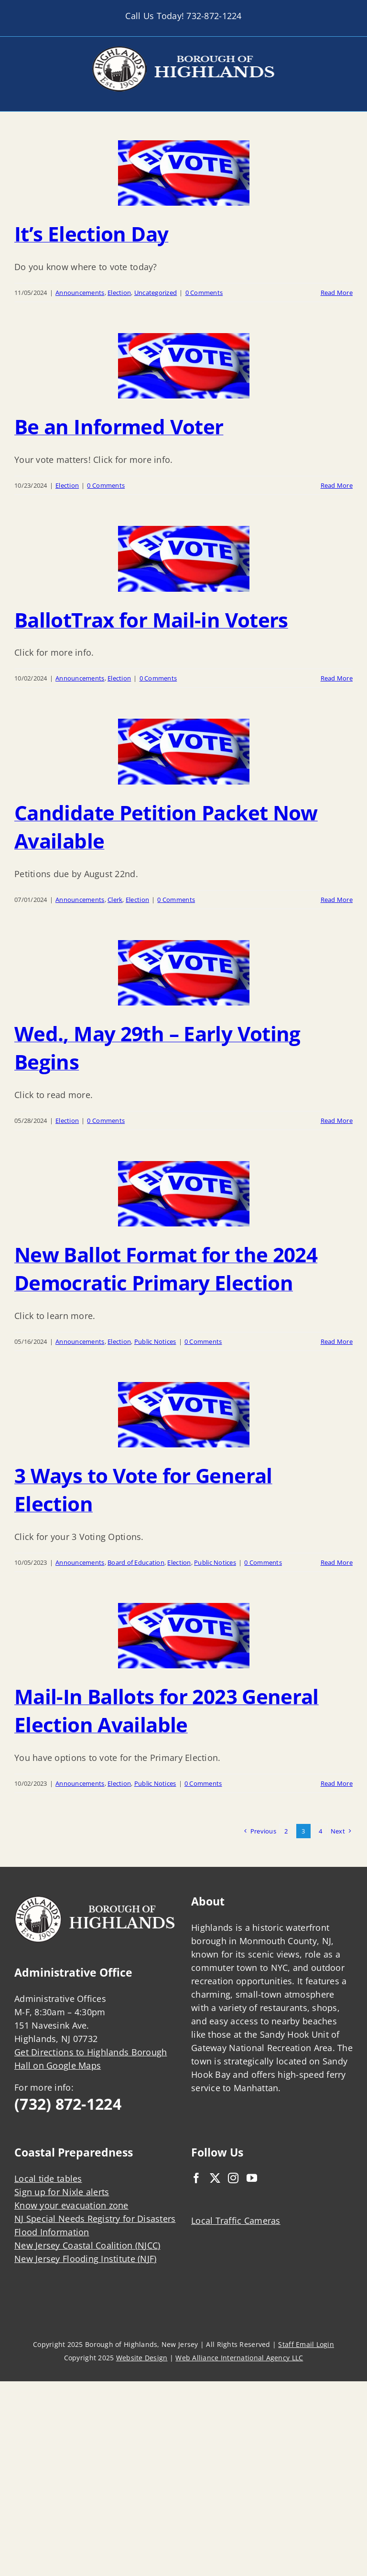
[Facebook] (196, 2178)
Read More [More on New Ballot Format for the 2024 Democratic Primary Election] (337, 1341)
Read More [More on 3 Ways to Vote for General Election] (337, 1562)
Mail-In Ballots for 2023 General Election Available (166, 1710)
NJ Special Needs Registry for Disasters (95, 2218)
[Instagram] (233, 2178)
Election (119, 292)
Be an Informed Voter (118, 426)
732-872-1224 (213, 15)
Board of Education (136, 1562)
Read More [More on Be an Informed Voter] (337, 485)
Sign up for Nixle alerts (61, 2192)
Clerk (115, 899)
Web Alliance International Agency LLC (239, 2357)
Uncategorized (155, 292)
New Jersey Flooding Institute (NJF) (85, 2258)
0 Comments (204, 292)
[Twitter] (215, 2178)
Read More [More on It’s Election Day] (337, 292)
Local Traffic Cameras (236, 2220)
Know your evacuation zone (71, 2205)
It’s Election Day (91, 233)
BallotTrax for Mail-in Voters (151, 619)
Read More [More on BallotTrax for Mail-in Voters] (337, 678)
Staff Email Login (306, 2344)
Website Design (142, 2357)
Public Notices (155, 1341)
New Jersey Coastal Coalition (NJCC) (87, 2245)
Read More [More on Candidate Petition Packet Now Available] (337, 899)
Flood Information (51, 2232)
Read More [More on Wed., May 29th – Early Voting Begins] (337, 1120)
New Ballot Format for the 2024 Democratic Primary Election (165, 1268)
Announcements (80, 292)
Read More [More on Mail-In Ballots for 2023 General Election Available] (337, 1783)
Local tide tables (48, 2178)
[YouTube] (252, 2178)
